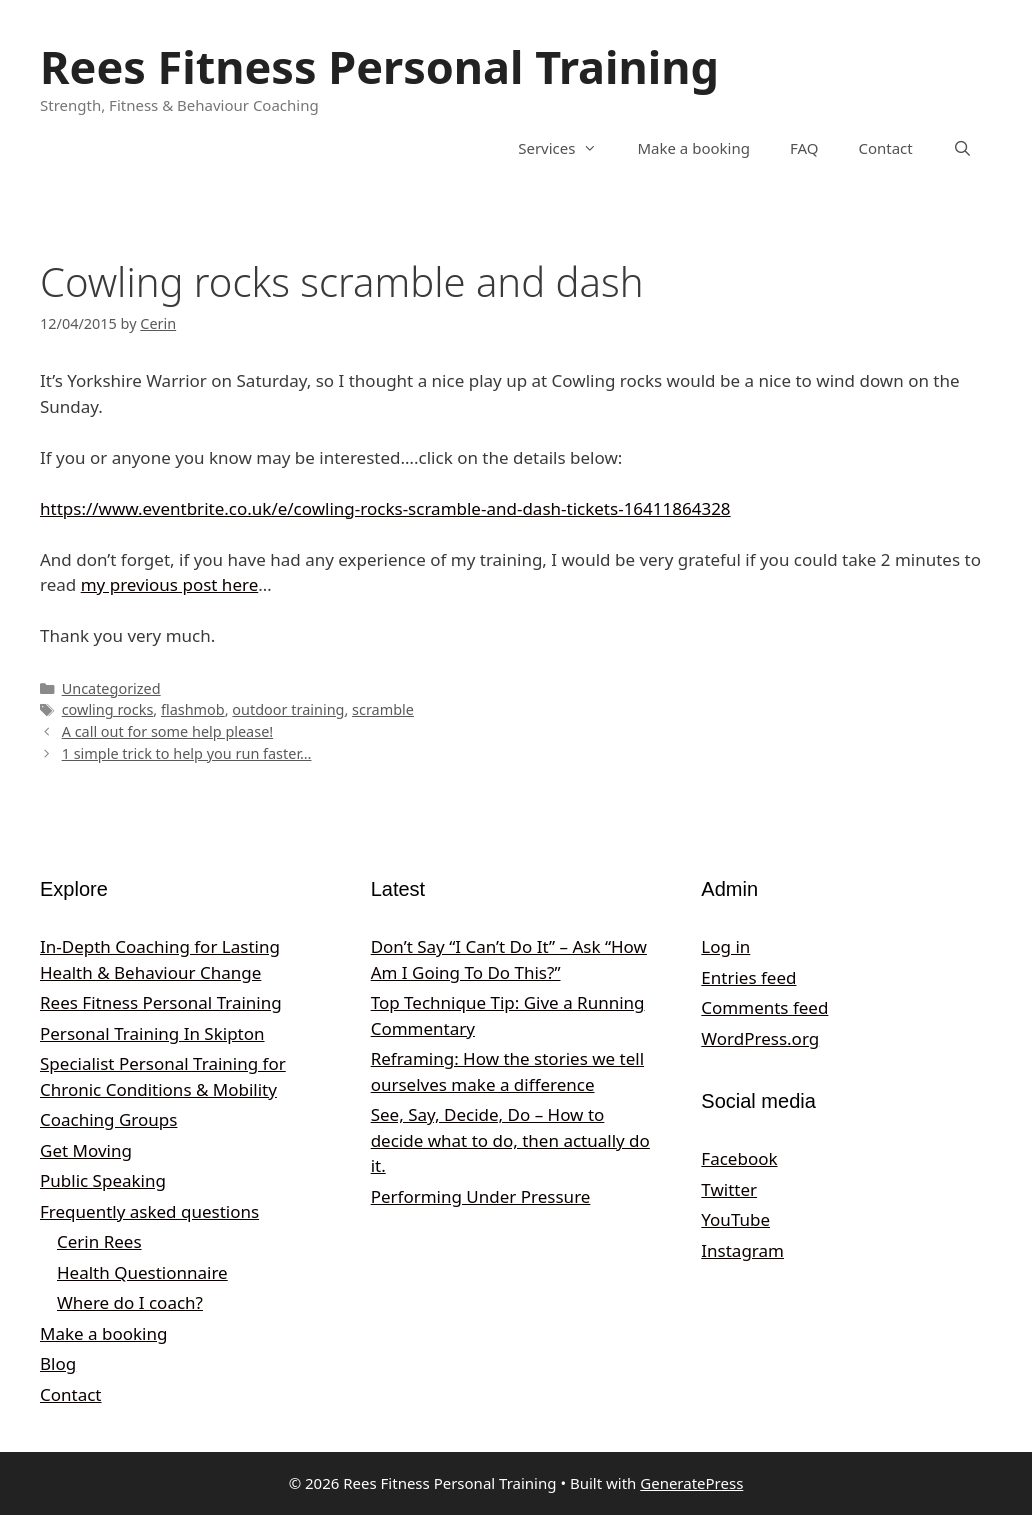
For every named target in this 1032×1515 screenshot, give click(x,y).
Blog (58, 1363)
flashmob (193, 709)
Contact (885, 148)
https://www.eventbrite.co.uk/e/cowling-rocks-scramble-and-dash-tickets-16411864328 (385, 508)
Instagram (742, 1250)
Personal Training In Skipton (152, 1033)
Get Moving (86, 1150)
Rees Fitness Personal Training (379, 66)
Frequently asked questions (149, 1211)
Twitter (729, 1189)
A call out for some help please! (168, 731)
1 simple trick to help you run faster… (187, 753)
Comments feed (764, 1007)
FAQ (804, 148)
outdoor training (288, 709)
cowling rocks (108, 709)
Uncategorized (111, 688)
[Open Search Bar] (962, 148)
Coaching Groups (108, 1119)
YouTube (735, 1219)
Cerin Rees (99, 1241)
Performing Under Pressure (481, 1196)
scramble (383, 709)
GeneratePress (691, 1483)
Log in (725, 946)
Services (567, 148)
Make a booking (693, 148)
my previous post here (170, 584)
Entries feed (748, 977)
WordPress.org (760, 1038)
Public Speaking (103, 1180)
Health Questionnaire (142, 1272)
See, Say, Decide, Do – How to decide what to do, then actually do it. (510, 1140)
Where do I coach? (130, 1302)
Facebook (739, 1158)
